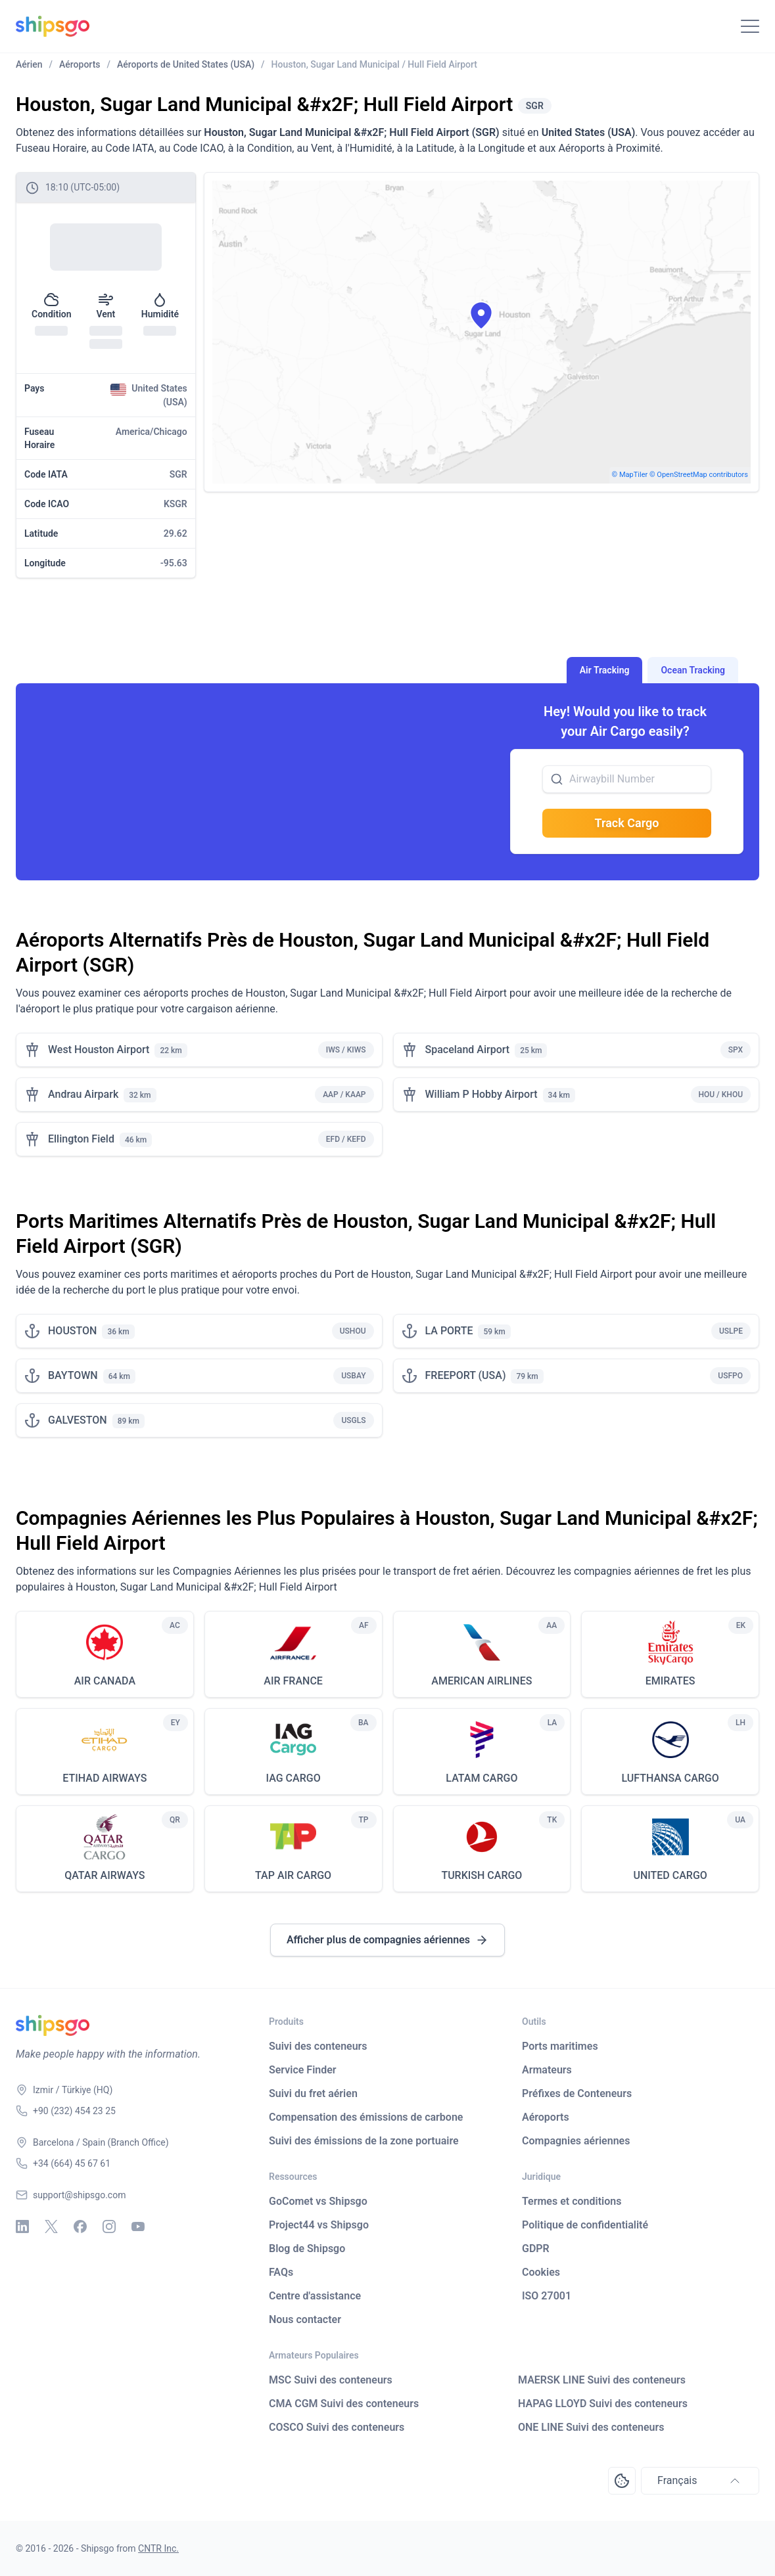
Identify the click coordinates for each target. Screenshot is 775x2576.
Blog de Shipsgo (307, 2248)
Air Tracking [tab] (605, 670)
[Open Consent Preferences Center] (622, 2481)
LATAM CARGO (481, 1778)
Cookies (541, 2272)
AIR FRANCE (293, 1681)
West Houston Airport (98, 1049)
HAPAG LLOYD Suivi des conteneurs (603, 2403)
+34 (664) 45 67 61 (71, 2163)
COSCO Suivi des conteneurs (336, 2427)
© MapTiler (630, 474)
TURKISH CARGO (481, 1875)
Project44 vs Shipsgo (319, 2225)
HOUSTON (72, 1330)
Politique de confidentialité (585, 2225)
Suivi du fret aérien (313, 2093)
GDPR (536, 2248)
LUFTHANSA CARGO (669, 1778)
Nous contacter (305, 2319)
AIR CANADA (104, 1681)
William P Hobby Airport (481, 1094)
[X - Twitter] (51, 2226)
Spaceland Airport (467, 1049)
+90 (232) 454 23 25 (74, 2111)
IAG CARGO (293, 1778)
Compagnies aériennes (576, 2141)
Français (700, 2481)
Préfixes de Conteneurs (577, 2093)
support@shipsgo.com (79, 2195)
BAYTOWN (73, 1375)
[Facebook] (80, 2226)
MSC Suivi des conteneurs (330, 2380)
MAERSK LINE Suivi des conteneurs (602, 2380)
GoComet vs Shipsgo (318, 2201)
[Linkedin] (22, 2226)
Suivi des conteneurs (318, 2046)
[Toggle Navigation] (750, 26)
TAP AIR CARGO (293, 1875)
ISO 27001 (546, 2296)
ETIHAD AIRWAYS (104, 1778)
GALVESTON (77, 1420)
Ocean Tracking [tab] (693, 670)
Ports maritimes (560, 2046)
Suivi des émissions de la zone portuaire (364, 2141)
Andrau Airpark (83, 1094)
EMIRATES (670, 1681)
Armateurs (547, 2070)
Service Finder (303, 2070)
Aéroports (545, 2117)
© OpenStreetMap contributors (698, 474)
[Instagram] (109, 2226)
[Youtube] (138, 2226)
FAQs (281, 2272)
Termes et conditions (571, 2201)
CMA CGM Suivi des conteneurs (344, 2403)
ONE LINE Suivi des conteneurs (591, 2427)
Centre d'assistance (315, 2296)
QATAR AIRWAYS (104, 1875)
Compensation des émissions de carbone (366, 2117)
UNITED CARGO (670, 1875)
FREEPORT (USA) (465, 1375)
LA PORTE (449, 1330)
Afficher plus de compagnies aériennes (387, 1940)
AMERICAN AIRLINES (481, 1681)
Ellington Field (81, 1139)
